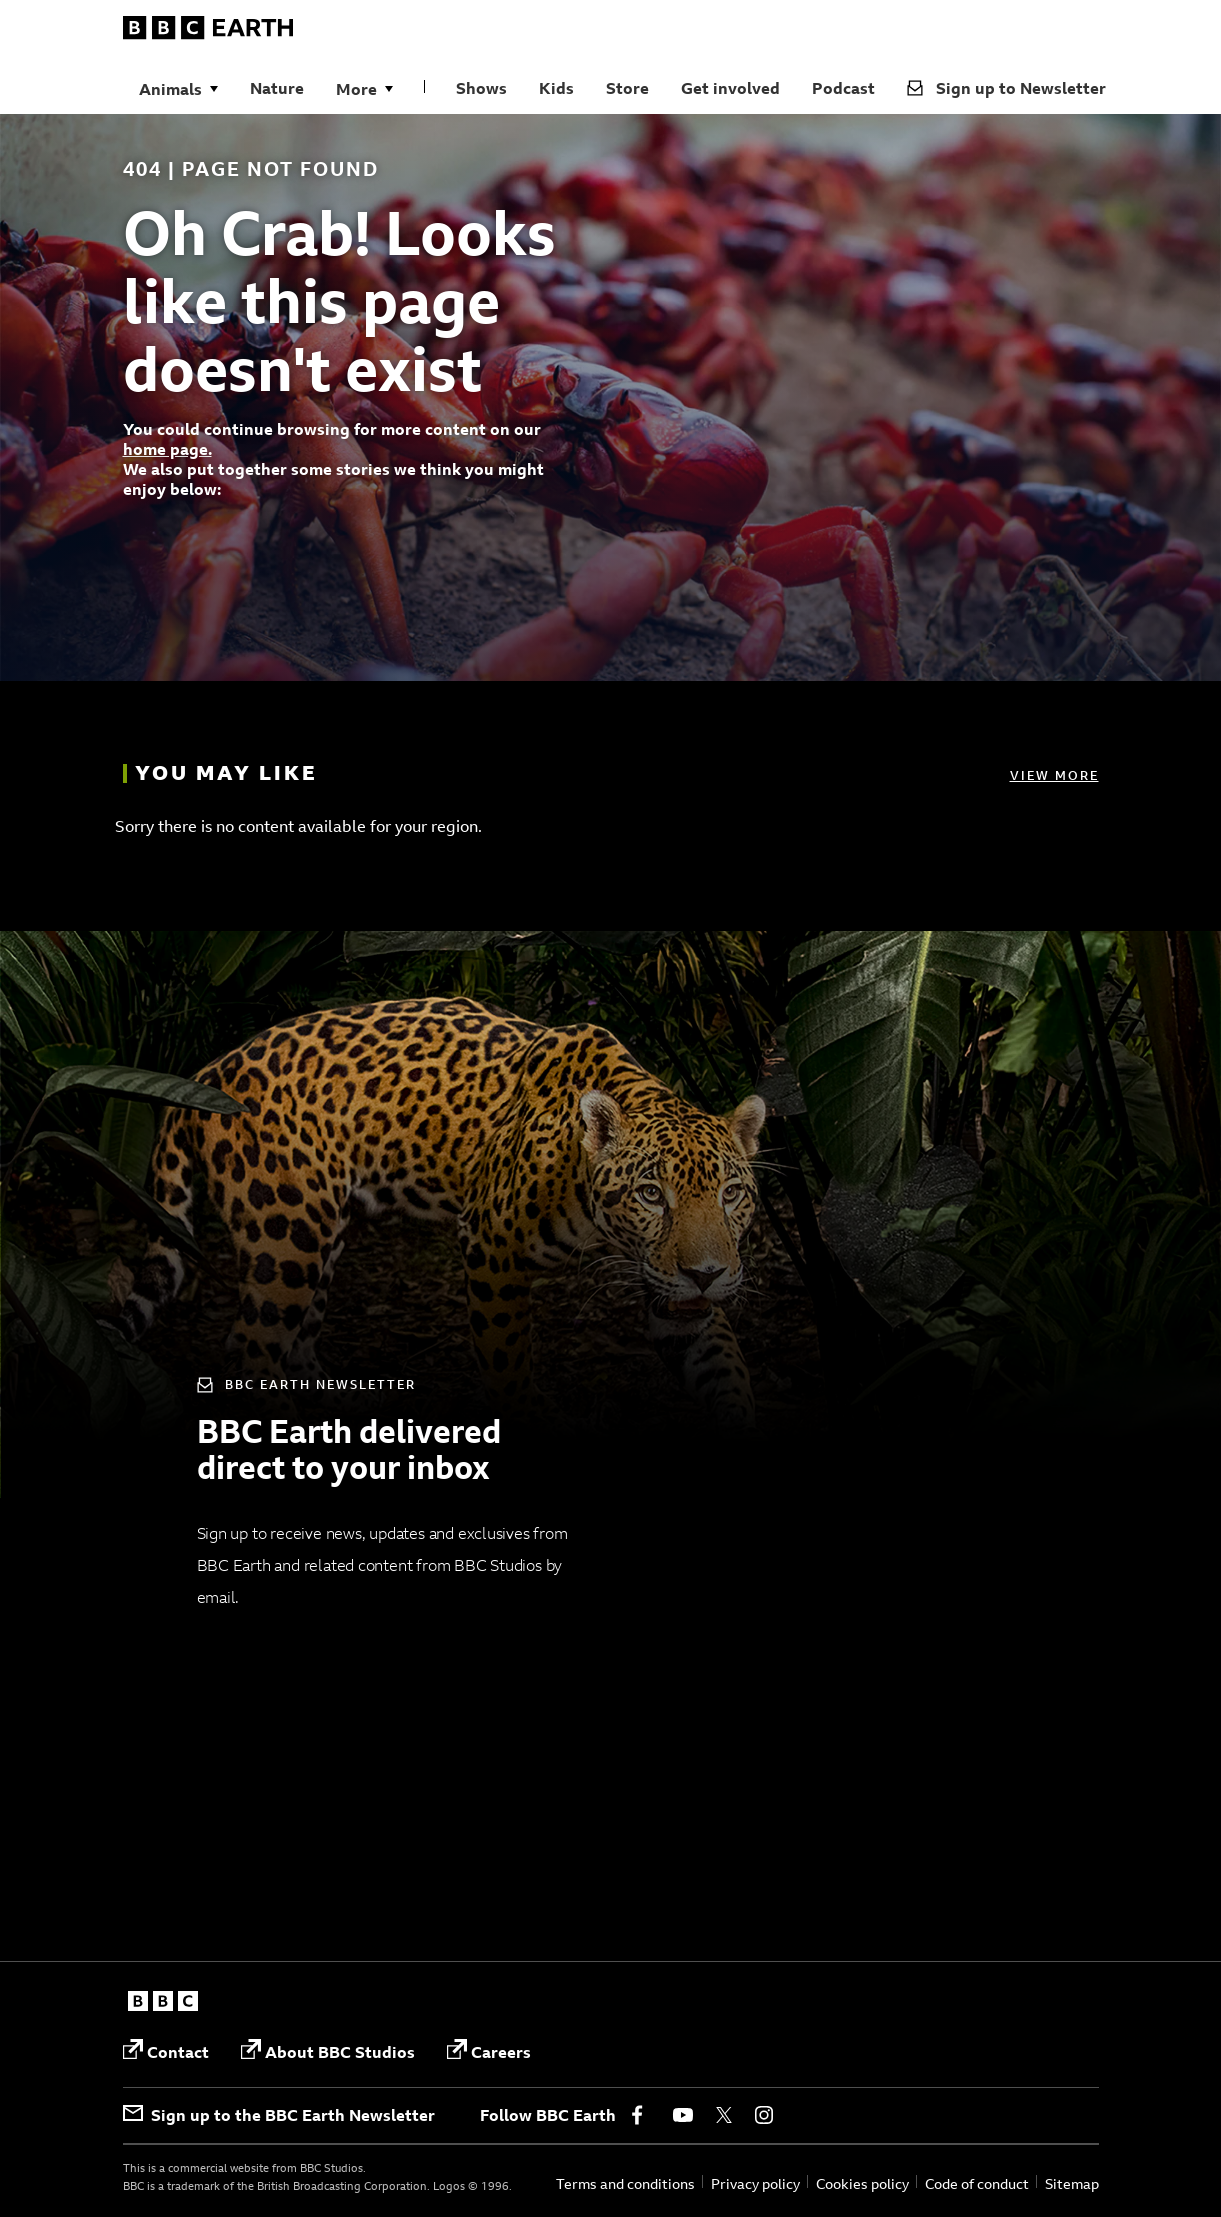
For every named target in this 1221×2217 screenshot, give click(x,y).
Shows (481, 88)
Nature (277, 88)
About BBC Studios (328, 2050)
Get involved (730, 88)
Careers (489, 2050)
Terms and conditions (625, 2183)
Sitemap (1072, 2183)
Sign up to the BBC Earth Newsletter (279, 2115)
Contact (166, 2050)
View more (1054, 775)
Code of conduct (977, 2183)
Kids (556, 88)
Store (627, 88)
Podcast (843, 88)
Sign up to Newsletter (1006, 88)
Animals (170, 89)
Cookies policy (862, 2183)
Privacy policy (755, 2183)
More (356, 89)
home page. (167, 449)
